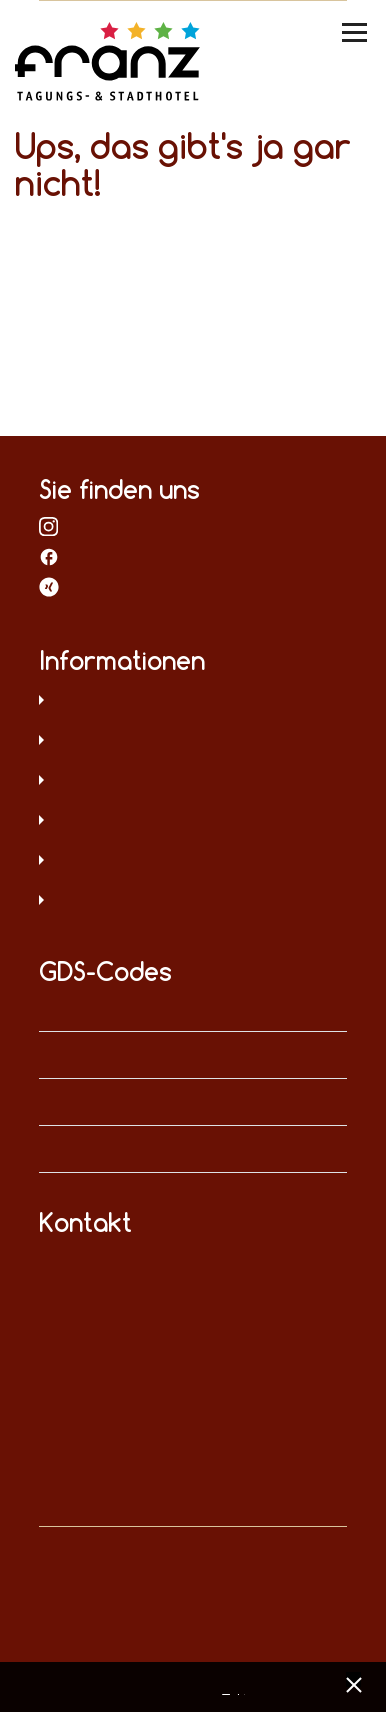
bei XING (49, 586)
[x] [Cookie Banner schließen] (353, 1682)
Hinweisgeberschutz (193, 862)
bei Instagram (49, 526)
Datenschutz (193, 702)
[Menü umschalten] (356, 32)
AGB (193, 782)
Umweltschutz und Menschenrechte (193, 902)
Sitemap (193, 822)
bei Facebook (49, 556)
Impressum (193, 742)
